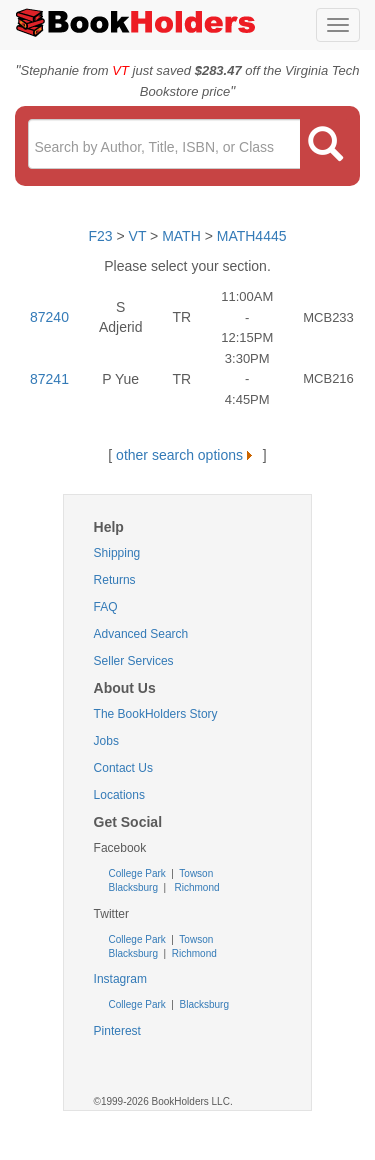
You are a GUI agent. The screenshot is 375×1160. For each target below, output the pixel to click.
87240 (49, 317)
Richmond (196, 887)
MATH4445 (252, 236)
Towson (195, 873)
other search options (187, 455)
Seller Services (134, 661)
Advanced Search (141, 634)
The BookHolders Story (156, 714)
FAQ (106, 607)
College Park (139, 873)
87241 (49, 379)
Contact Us (123, 768)
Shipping (117, 553)
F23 (100, 236)
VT (140, 236)
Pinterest (117, 1031)
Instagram (120, 979)
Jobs (106, 741)
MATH (181, 236)
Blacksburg (133, 887)
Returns (115, 580)
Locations (119, 795)
